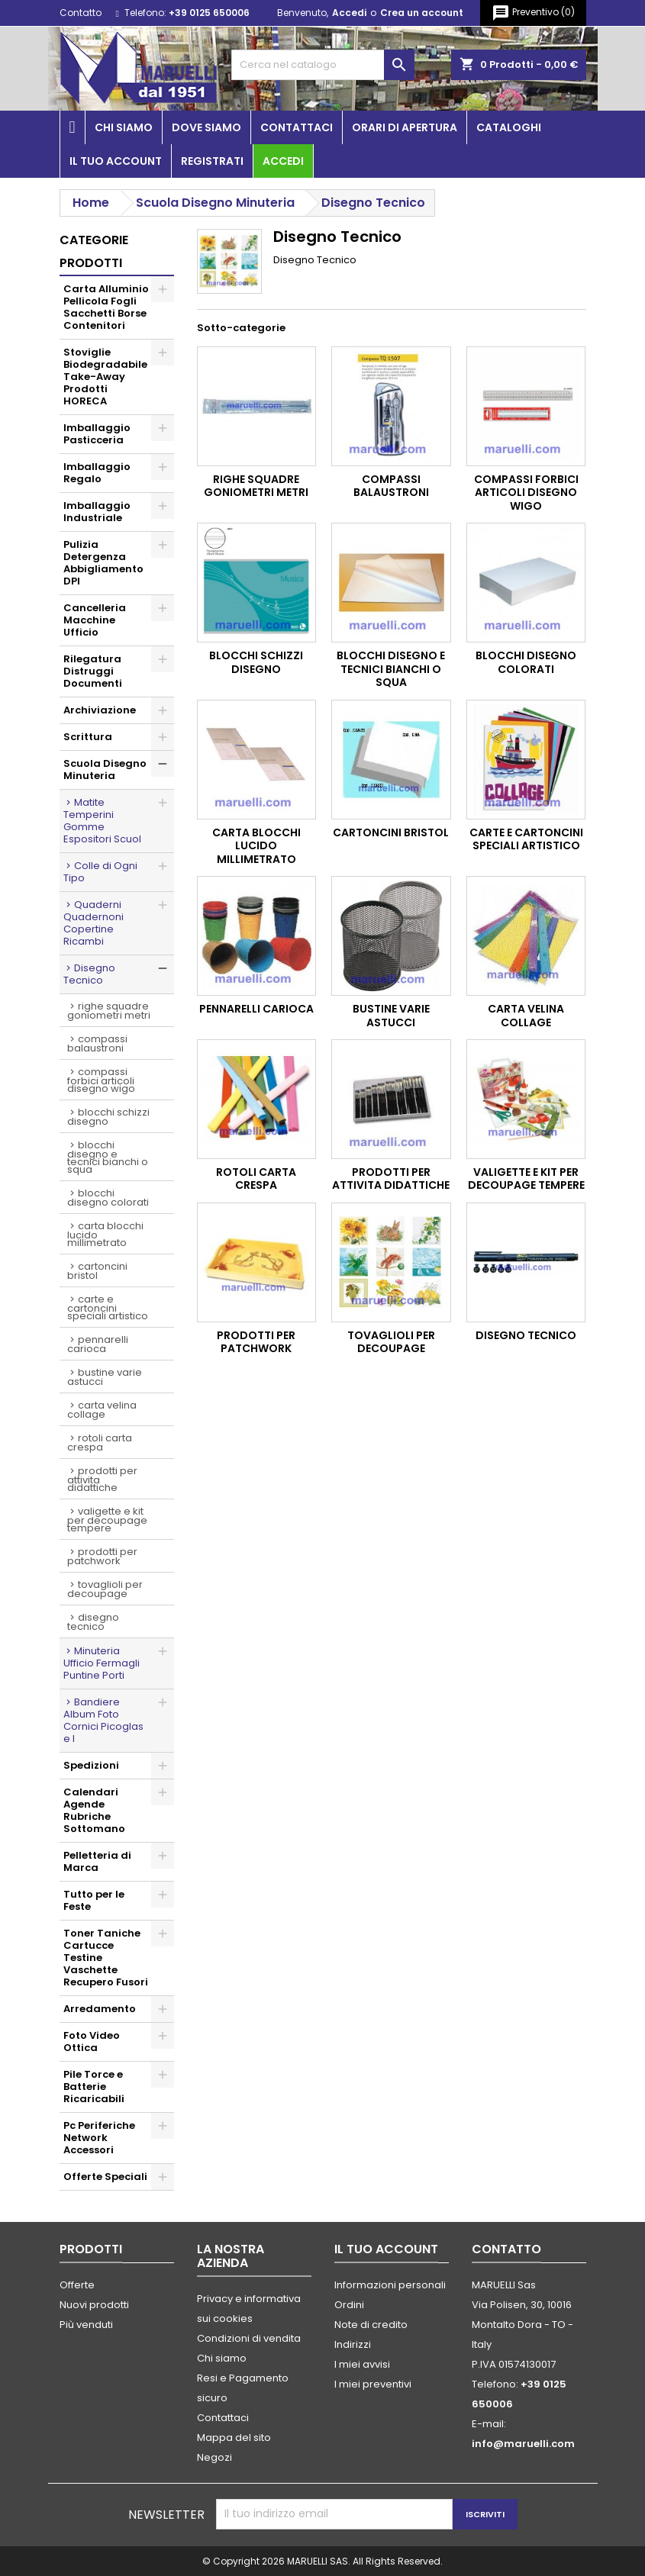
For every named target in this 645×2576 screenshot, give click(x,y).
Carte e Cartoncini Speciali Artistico (107, 1307)
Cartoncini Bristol (97, 1271)
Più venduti (86, 2324)
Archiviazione (99, 710)
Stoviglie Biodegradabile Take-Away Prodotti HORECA (105, 376)
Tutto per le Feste (93, 1900)
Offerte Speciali (105, 2176)
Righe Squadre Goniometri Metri (108, 1010)
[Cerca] (322, 65)
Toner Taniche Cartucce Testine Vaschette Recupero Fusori (105, 1957)
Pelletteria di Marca (97, 1861)
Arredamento (99, 2008)
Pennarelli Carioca (97, 1344)
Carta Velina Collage (102, 1410)
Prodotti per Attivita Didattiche (102, 1479)
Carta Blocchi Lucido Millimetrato (105, 1234)
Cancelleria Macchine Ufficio (94, 620)
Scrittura (87, 736)
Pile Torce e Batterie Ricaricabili (93, 2086)
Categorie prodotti (94, 251)
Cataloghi (508, 127)
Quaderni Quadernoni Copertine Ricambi (93, 922)
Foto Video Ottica (91, 2041)
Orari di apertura (404, 127)
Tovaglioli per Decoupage (105, 1589)
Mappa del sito (234, 2437)
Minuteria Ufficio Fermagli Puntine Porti (101, 1663)
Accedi (349, 12)
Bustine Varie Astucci (104, 1377)
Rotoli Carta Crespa (99, 1442)
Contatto (81, 12)
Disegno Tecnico (89, 974)
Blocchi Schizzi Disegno (108, 1117)
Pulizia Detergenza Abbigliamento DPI (103, 562)
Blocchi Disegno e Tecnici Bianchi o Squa (107, 1157)
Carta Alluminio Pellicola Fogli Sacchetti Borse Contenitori (106, 307)
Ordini (349, 2304)
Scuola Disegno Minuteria (105, 769)
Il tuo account (115, 161)
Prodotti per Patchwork (102, 1556)
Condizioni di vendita (249, 2338)
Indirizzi (352, 2344)
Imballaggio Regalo (97, 472)
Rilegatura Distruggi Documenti (92, 671)
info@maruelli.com (523, 2443)
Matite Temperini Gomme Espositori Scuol (102, 820)
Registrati (212, 161)
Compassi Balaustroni (97, 1043)
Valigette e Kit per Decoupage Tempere (107, 1519)
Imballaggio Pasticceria (97, 433)
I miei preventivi (372, 2384)
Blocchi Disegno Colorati (108, 1197)
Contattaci (296, 127)
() (533, 13)
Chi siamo (124, 127)
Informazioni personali (390, 2285)
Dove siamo (206, 127)
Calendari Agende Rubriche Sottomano (94, 1810)
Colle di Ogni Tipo (100, 871)
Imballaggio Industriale (97, 511)
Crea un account (421, 12)
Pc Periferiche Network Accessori (99, 2137)
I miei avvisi (362, 2364)
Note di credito (371, 2324)
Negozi (214, 2457)
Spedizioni (91, 1765)
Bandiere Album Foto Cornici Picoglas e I (103, 1720)
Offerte (77, 2285)
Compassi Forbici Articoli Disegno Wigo (101, 1080)
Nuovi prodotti (94, 2304)
